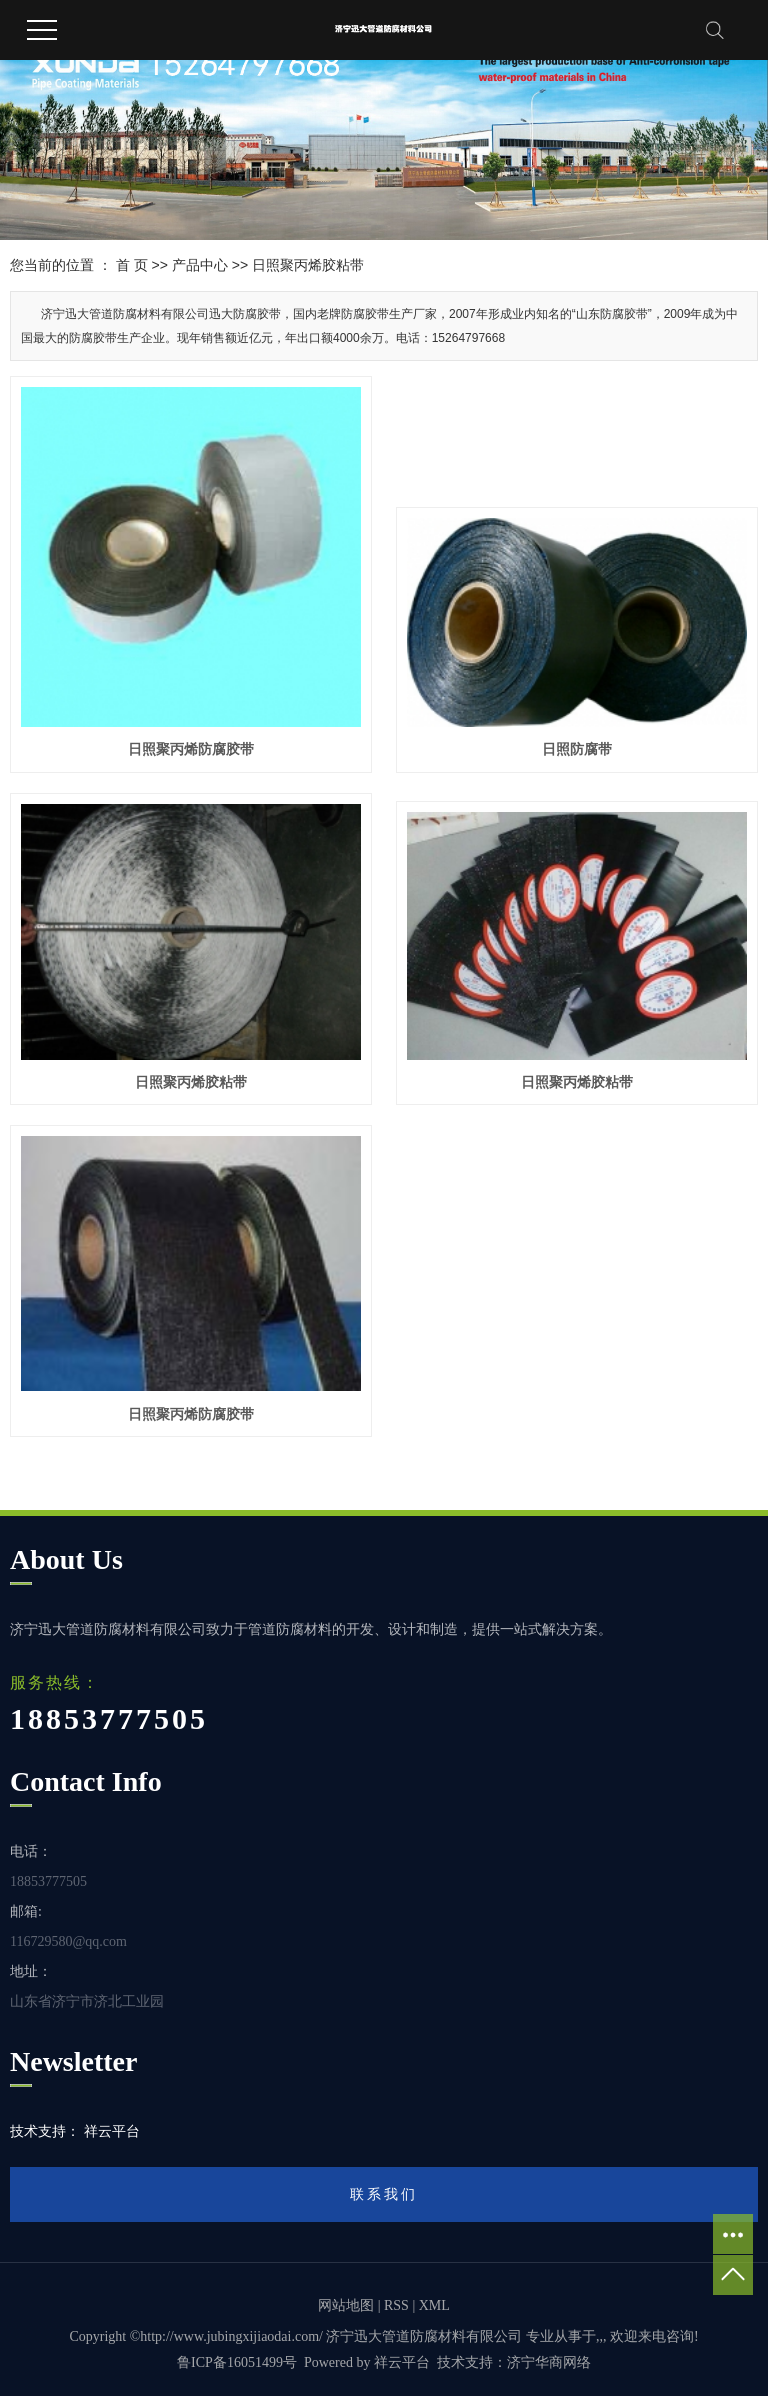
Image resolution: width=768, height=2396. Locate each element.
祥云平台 (402, 2362)
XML (434, 2305)
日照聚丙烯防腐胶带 (191, 749)
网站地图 (346, 2305)
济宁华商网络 (549, 2362)
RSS (396, 2305)
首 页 (132, 265)
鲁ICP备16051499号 (237, 2362)
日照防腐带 (577, 749)
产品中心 (200, 265)
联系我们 (384, 2194)
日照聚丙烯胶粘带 (308, 265)
